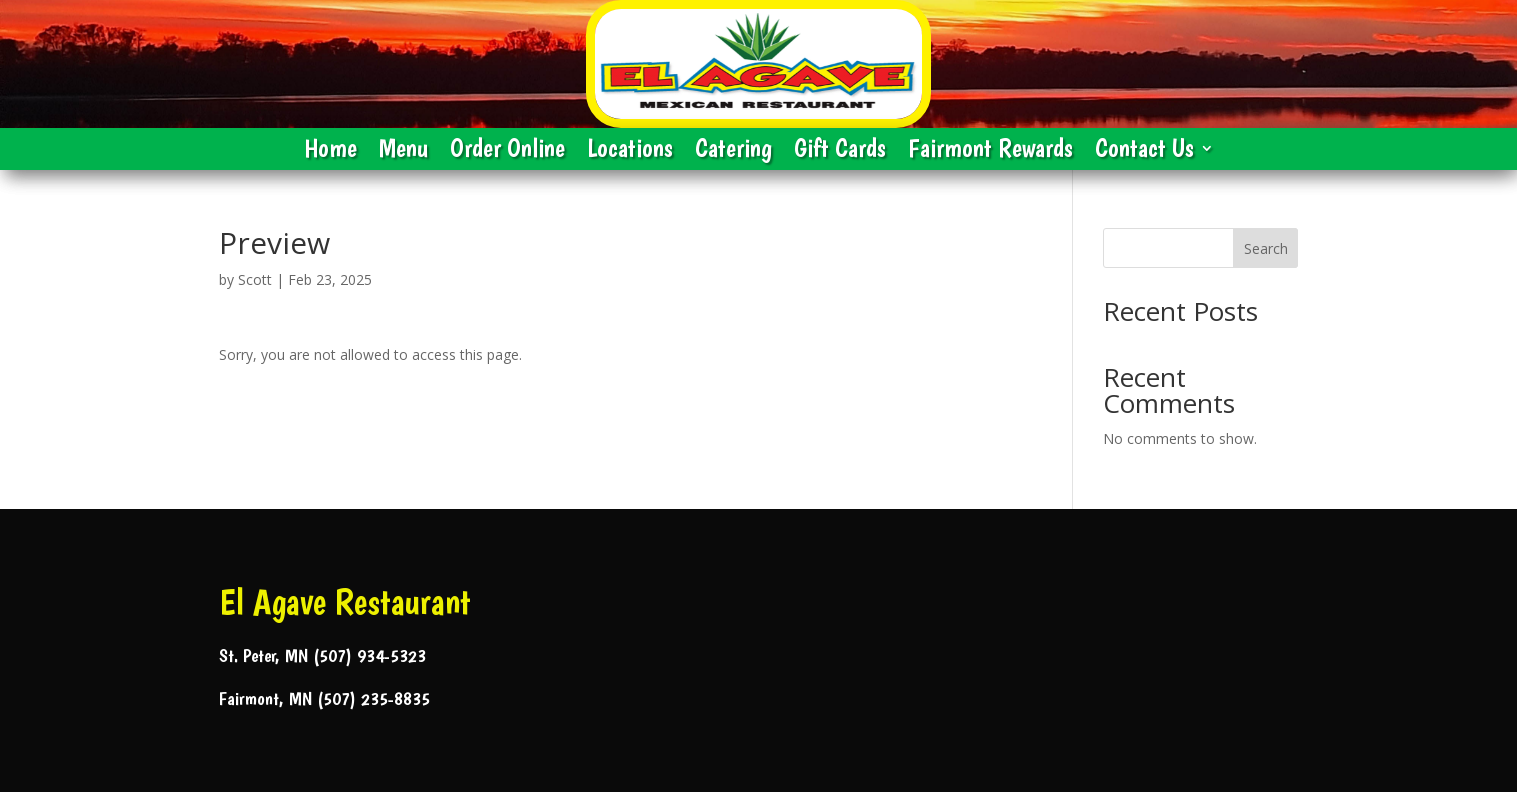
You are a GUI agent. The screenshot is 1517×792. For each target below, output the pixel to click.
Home (330, 152)
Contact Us (1144, 152)
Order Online (507, 152)
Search (1266, 248)
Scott (255, 279)
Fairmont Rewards (990, 152)
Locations (630, 152)
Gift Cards (840, 152)
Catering (733, 152)
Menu (403, 152)
